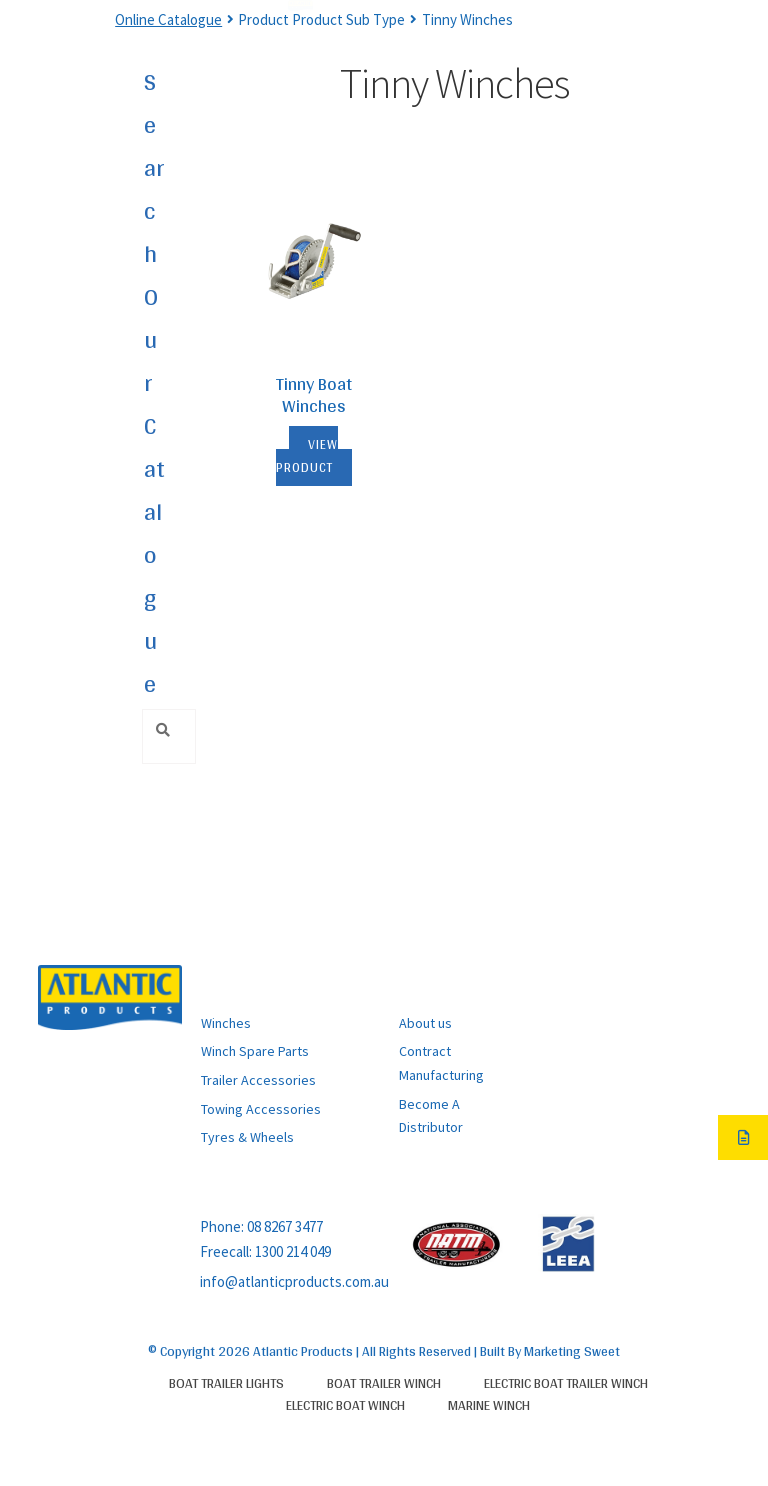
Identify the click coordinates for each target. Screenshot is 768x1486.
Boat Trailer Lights (226, 1383)
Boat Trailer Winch (384, 1383)
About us (425, 1023)
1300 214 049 (293, 1251)
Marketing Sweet (572, 1351)
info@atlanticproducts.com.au (294, 1281)
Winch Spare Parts (255, 1051)
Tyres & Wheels (247, 1137)
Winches (226, 1023)
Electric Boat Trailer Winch (566, 1383)
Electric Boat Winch (345, 1405)
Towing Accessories (261, 1109)
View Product (307, 456)
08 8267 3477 (285, 1226)
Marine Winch (489, 1405)
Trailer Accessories (258, 1080)
